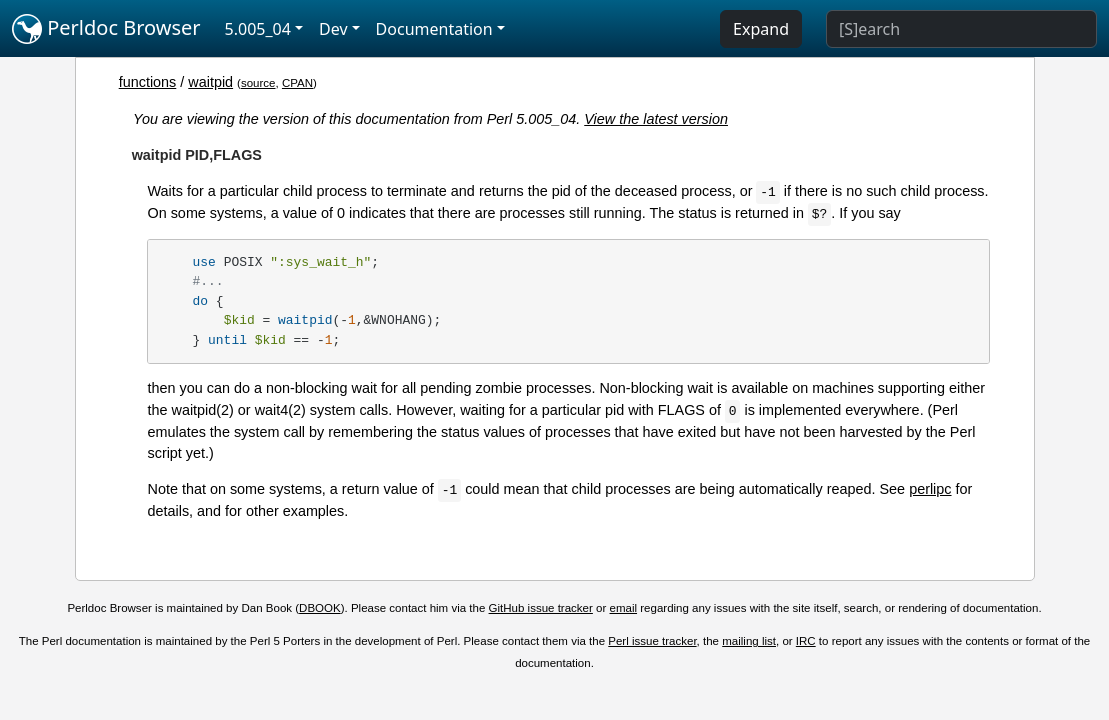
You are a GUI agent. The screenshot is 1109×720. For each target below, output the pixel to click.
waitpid (210, 82)
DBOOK (320, 608)
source (258, 83)
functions (148, 82)
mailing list (749, 641)
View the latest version (656, 119)
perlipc (930, 489)
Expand (761, 29)
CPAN (297, 83)
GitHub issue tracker (541, 608)
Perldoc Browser (106, 29)
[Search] (961, 29)
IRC (806, 641)
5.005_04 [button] (258, 29)
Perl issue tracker (652, 641)
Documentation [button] (434, 29)
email (624, 608)
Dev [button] (333, 29)
